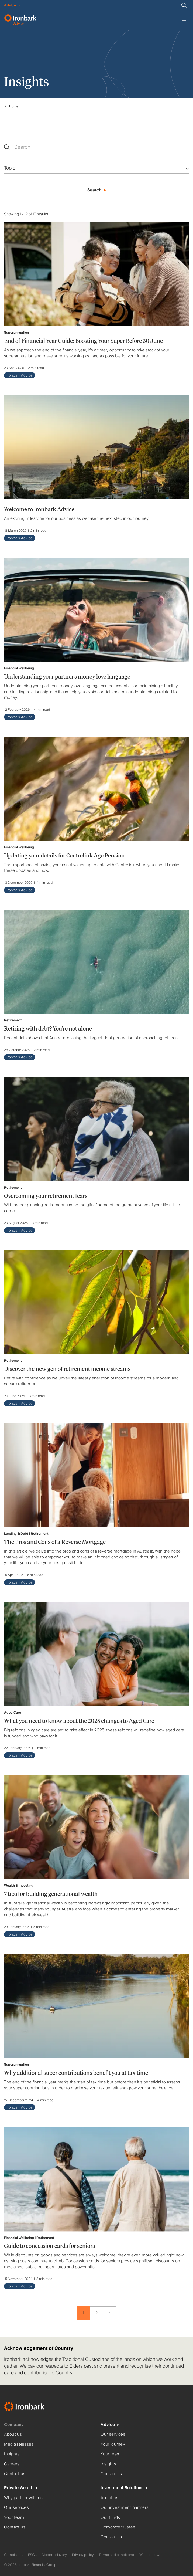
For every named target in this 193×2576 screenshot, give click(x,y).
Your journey (113, 2444)
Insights (11, 2454)
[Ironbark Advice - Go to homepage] (20, 20)
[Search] (184, 5)
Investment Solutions (122, 2488)
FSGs (32, 2555)
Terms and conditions (116, 2555)
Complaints (13, 2555)
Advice (108, 2425)
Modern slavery (54, 2555)
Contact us (14, 2474)
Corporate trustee (118, 2527)
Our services (113, 2434)
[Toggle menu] (184, 20)
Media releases (18, 2444)
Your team (110, 2454)
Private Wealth (18, 2488)
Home (13, 106)
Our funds (110, 2517)
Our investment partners (125, 2507)
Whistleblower (151, 2555)
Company (13, 2425)
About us (13, 2434)
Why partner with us (23, 2498)
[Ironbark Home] (31, 2408)
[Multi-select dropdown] (96, 168)
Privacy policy (83, 2555)
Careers (11, 2464)
